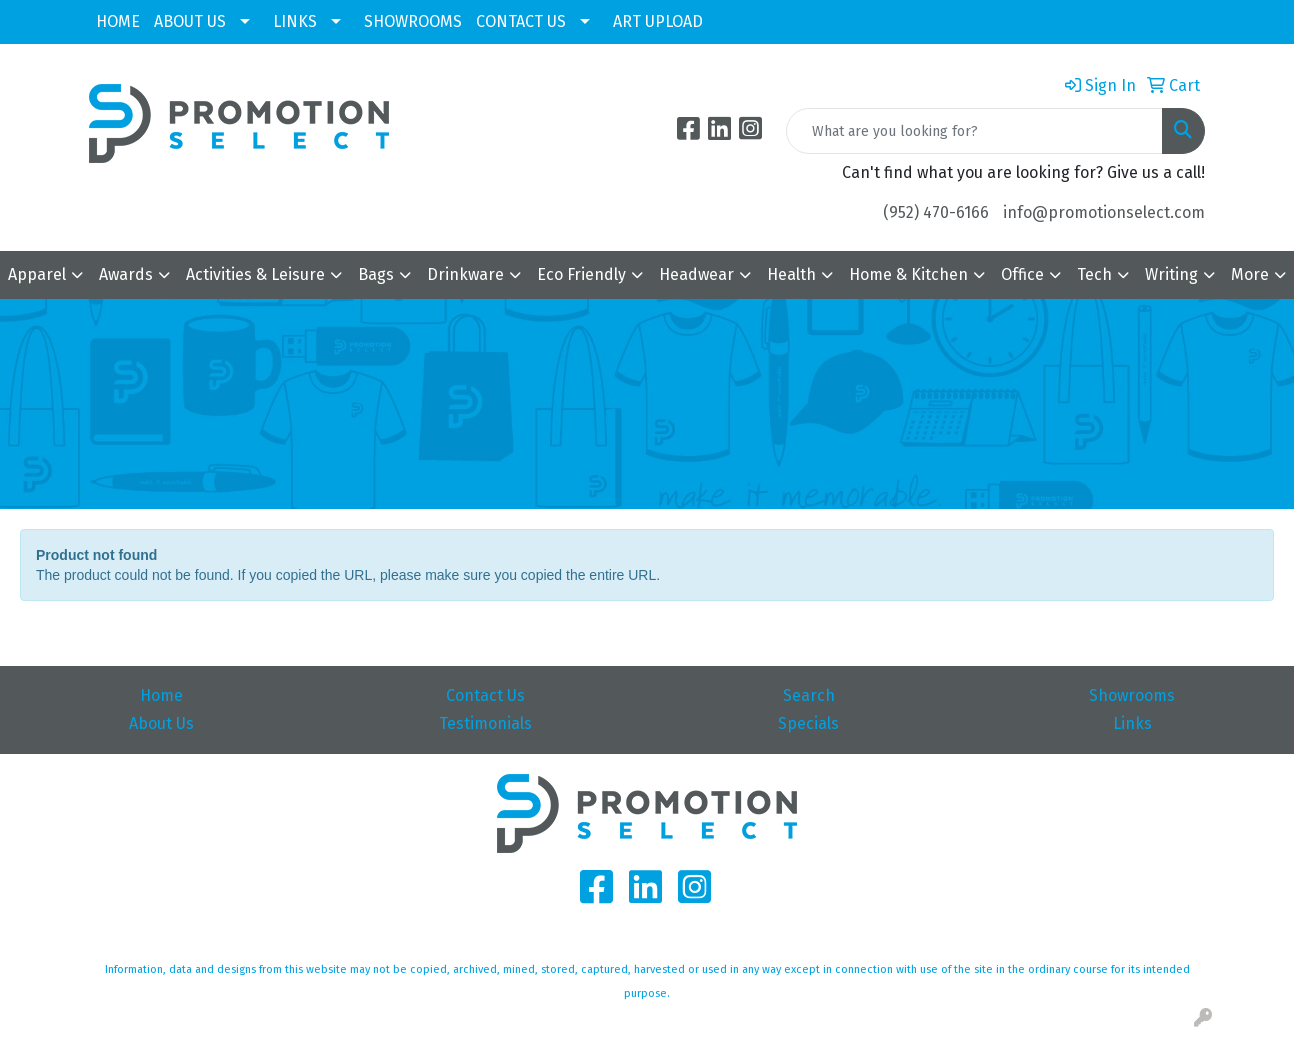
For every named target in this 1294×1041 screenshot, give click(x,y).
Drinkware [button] (465, 274)
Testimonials (485, 723)
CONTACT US (521, 21)
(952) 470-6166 (936, 212)
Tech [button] (1094, 274)
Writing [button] (1171, 274)
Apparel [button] (37, 274)
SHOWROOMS (413, 21)
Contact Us (485, 695)
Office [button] (1022, 274)
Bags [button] (376, 274)
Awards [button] (126, 274)
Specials (808, 723)
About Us (161, 723)
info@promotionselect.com (1104, 212)
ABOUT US (190, 21)
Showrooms (1132, 695)
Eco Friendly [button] (581, 274)
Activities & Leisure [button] (255, 274)
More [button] (1250, 274)
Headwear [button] (696, 274)
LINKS (295, 21)
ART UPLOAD (658, 21)
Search (809, 695)
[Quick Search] (974, 131)
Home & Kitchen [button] (908, 274)
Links (1132, 723)
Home (161, 695)
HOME (118, 21)
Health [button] (791, 274)
